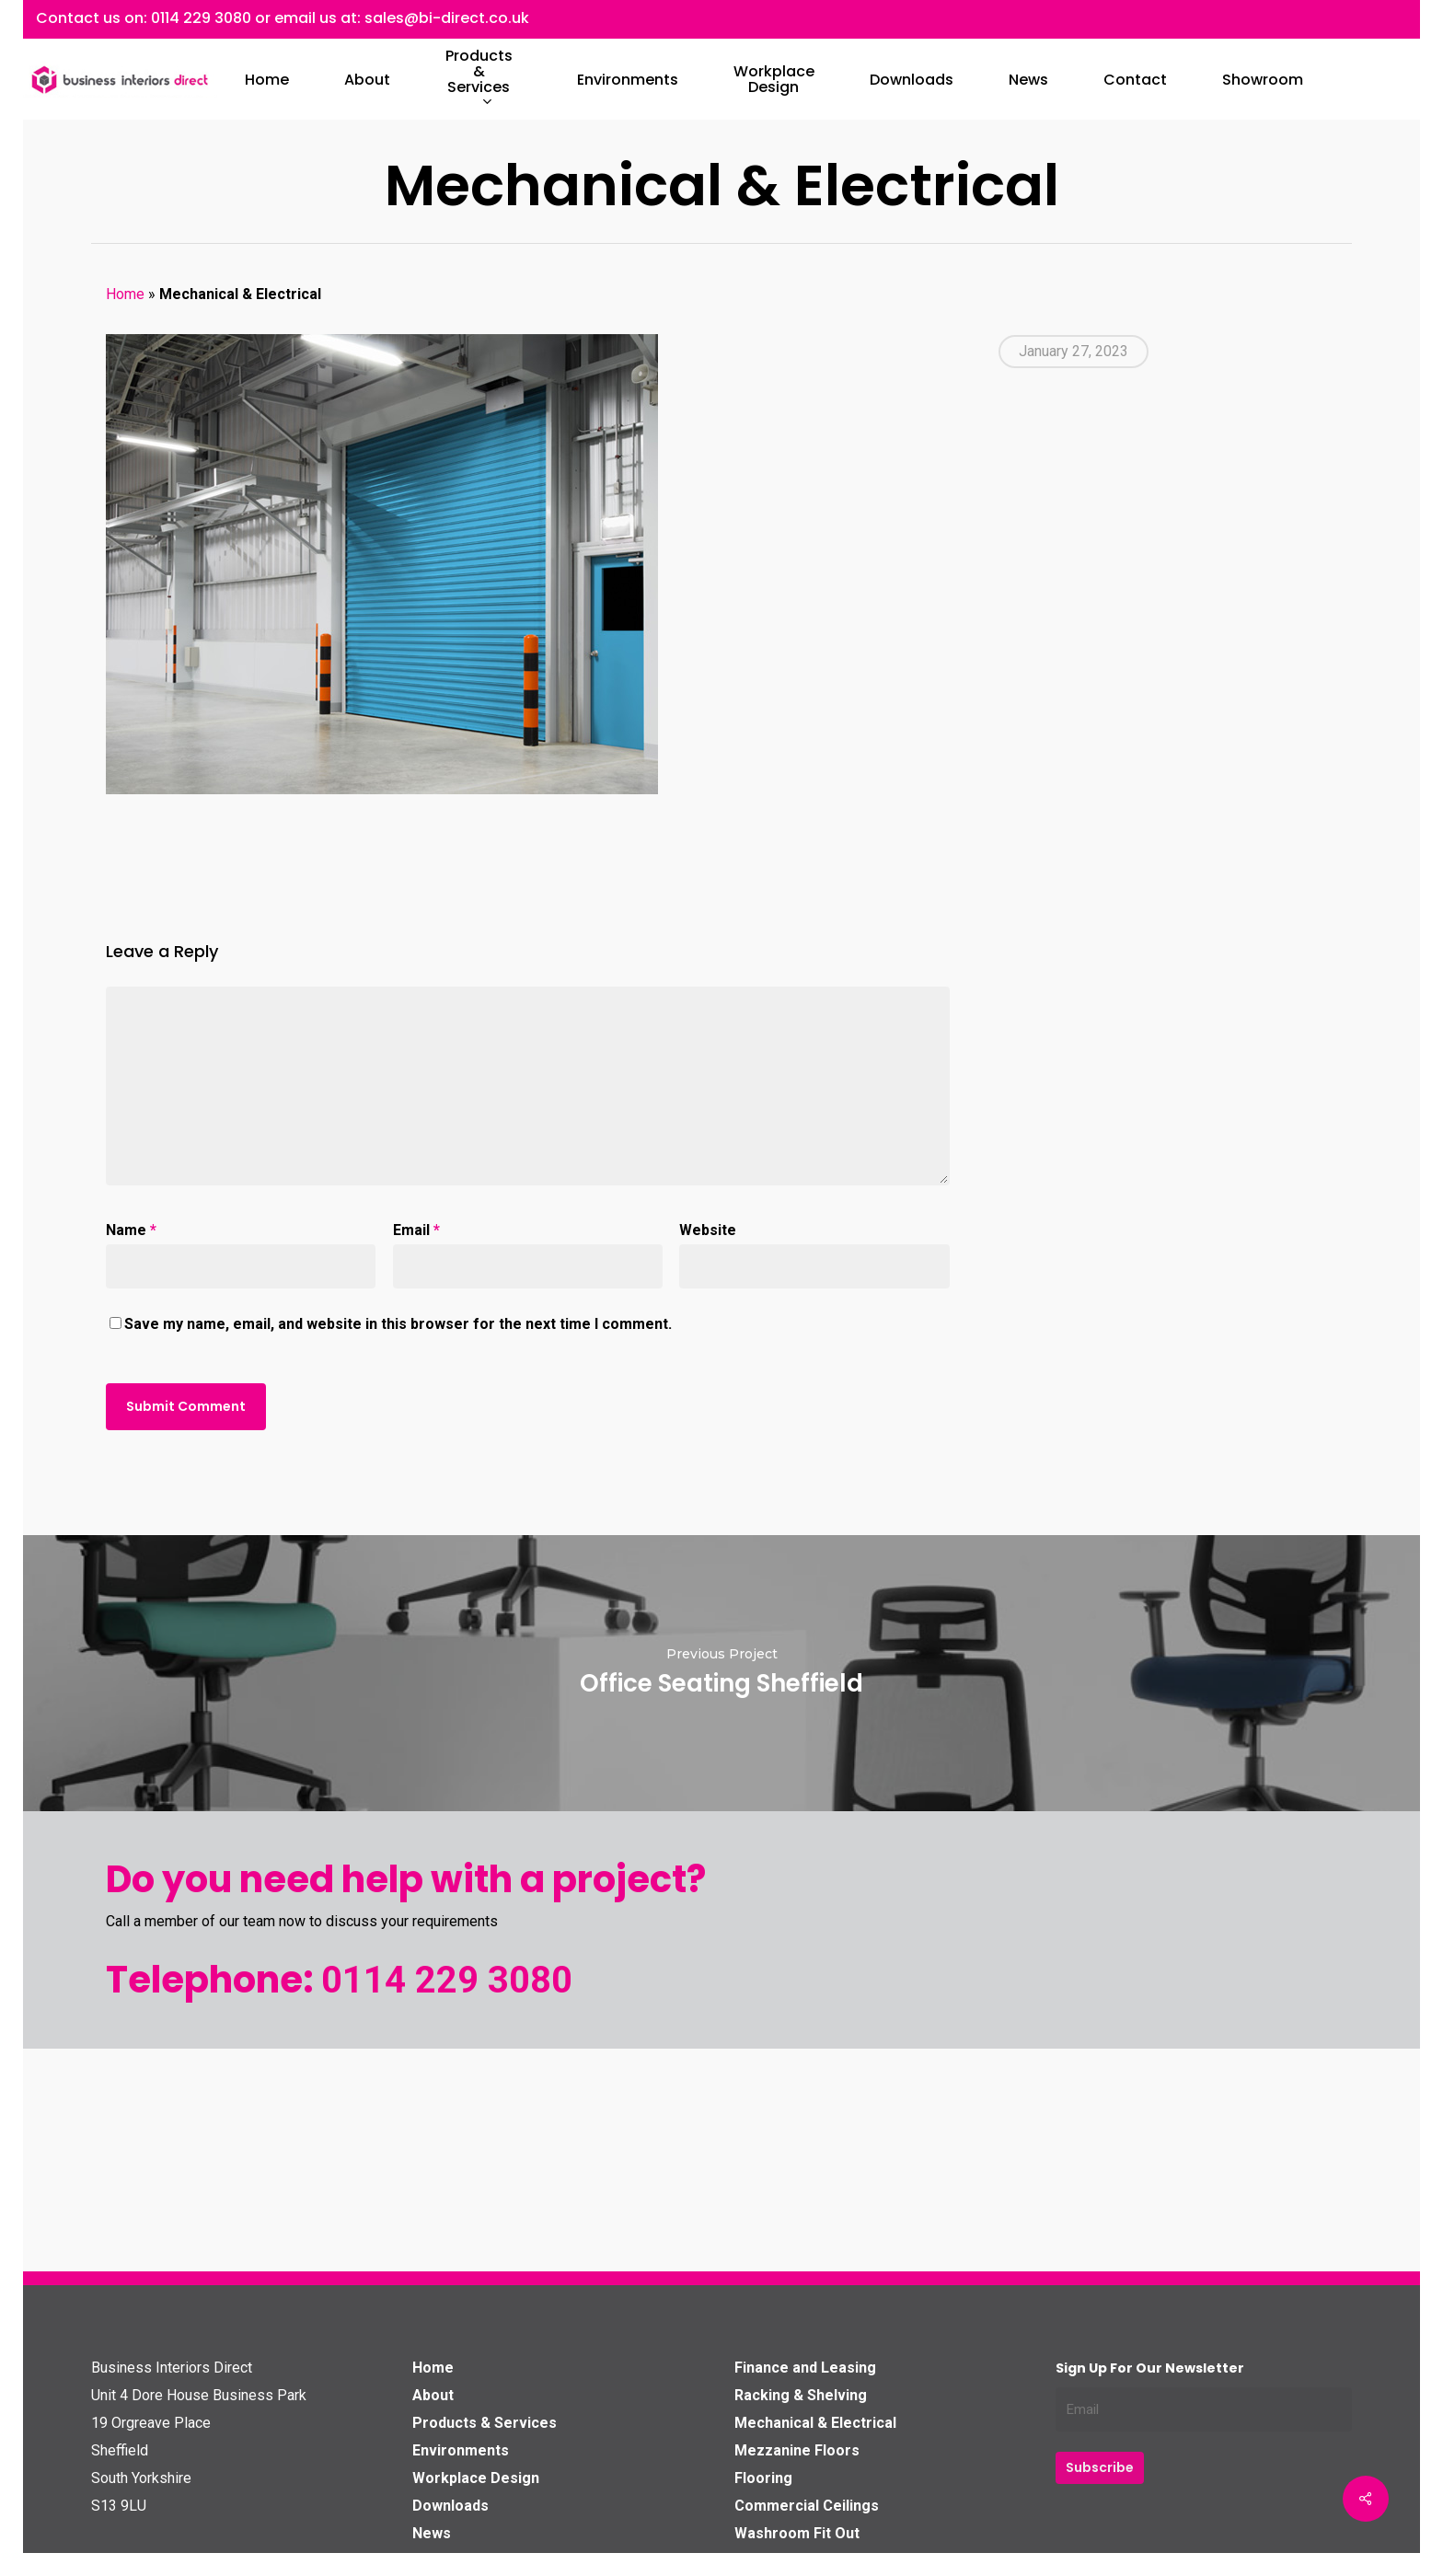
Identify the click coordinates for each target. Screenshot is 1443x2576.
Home (125, 294)
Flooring (763, 2478)
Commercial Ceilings (806, 2505)
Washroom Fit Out (797, 2533)
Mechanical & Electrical (815, 2423)
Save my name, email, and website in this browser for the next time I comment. (398, 1324)
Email (416, 1230)
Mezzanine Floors (797, 2450)
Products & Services (484, 2423)
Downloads (450, 2505)
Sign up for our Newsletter (1150, 2368)
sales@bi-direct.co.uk (446, 18)
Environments (460, 2450)
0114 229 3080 (201, 18)
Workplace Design (475, 2478)
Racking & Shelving (800, 2395)
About (433, 2395)
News (431, 2533)
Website (707, 1230)
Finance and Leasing (805, 2367)
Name (131, 1230)
